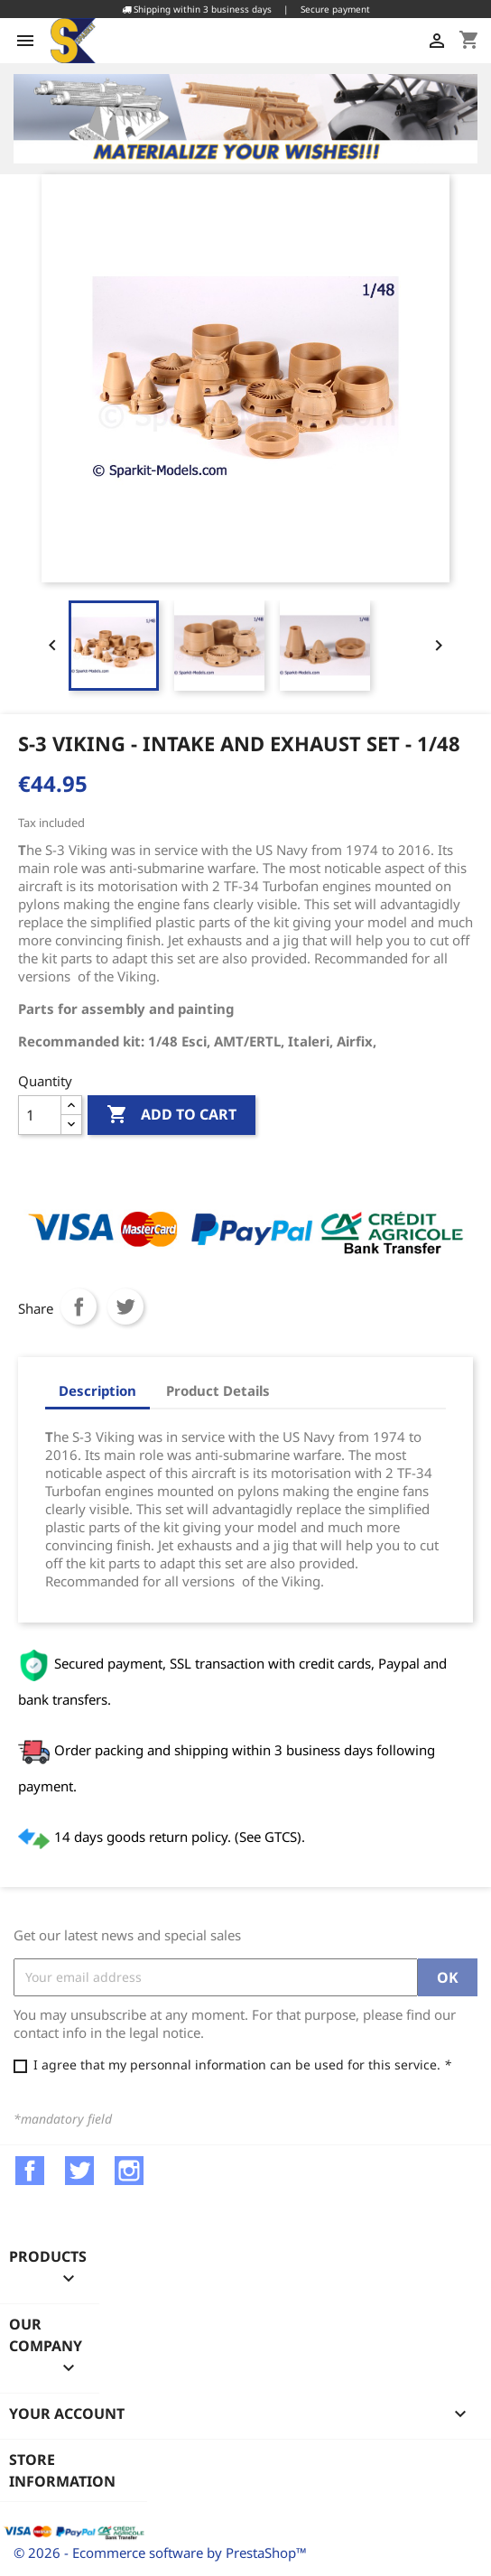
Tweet (125, 1306)
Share (78, 1306)
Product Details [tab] (218, 1390)
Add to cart (171, 1115)
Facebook (29, 2170)
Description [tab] (97, 1390)
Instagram (129, 2170)
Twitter (79, 2170)
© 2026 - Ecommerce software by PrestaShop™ (160, 2552)
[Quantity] (39, 1115)
